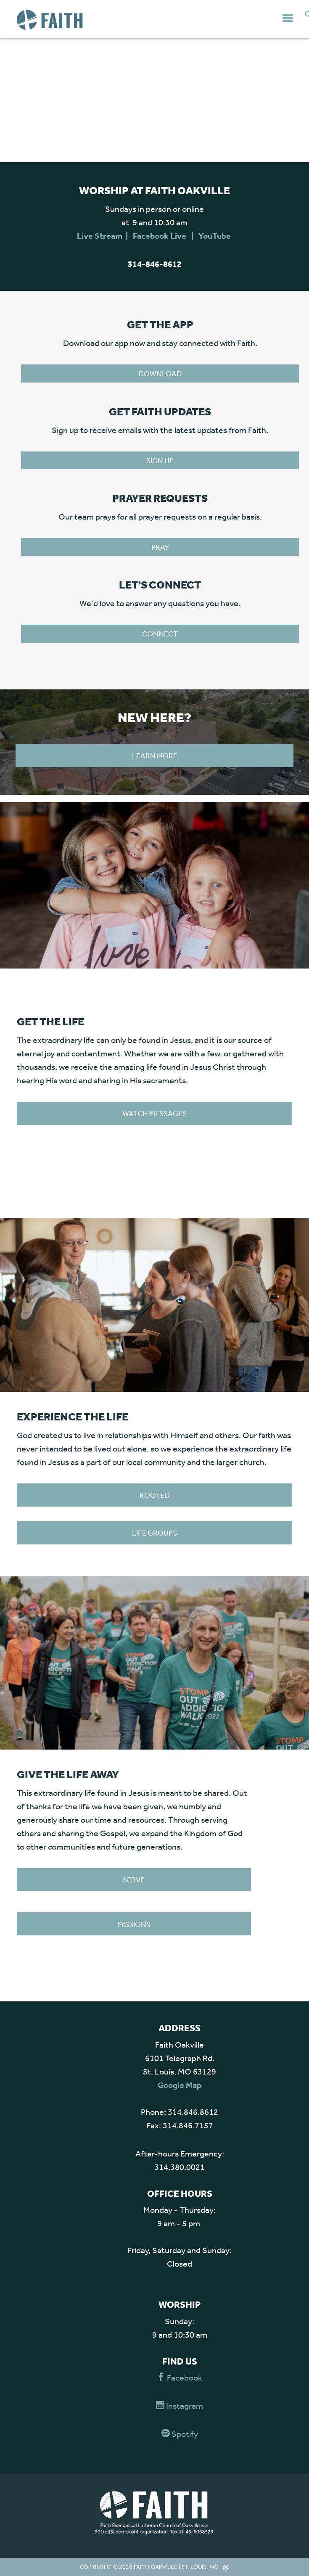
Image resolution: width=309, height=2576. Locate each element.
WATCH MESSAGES (154, 1113)
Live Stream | (105, 236)
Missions (134, 1924)
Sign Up (160, 460)
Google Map (179, 2085)
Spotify (179, 2434)
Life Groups (154, 1532)
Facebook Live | (165, 236)
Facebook (179, 2377)
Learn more (154, 755)
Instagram (179, 2405)
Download (160, 373)
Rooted (155, 1494)
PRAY (160, 547)
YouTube (215, 236)
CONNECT (160, 633)
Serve (134, 1879)
